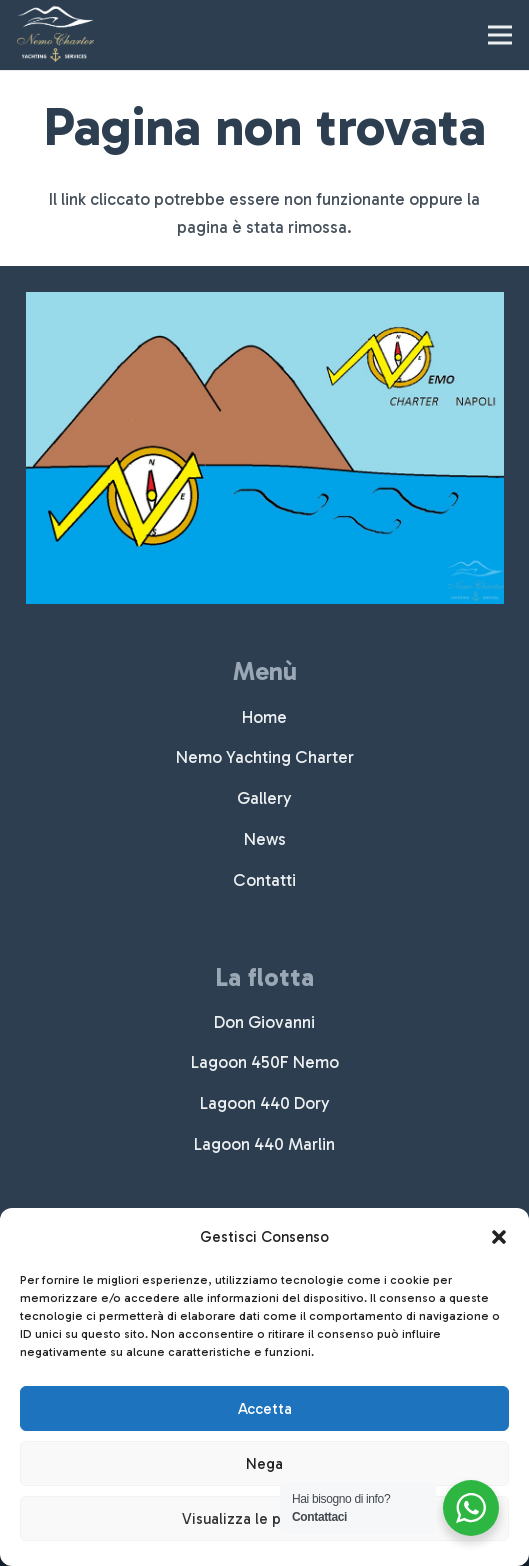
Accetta (265, 1409)
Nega (264, 1464)
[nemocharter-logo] (55, 35)
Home (264, 717)
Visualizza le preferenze (264, 1519)
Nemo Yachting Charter (265, 757)
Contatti (264, 880)
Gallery (264, 798)
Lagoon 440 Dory (265, 1103)
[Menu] (499, 35)
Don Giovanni (264, 1022)
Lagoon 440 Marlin (264, 1144)
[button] (499, 1237)
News (265, 839)
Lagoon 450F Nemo (265, 1062)
